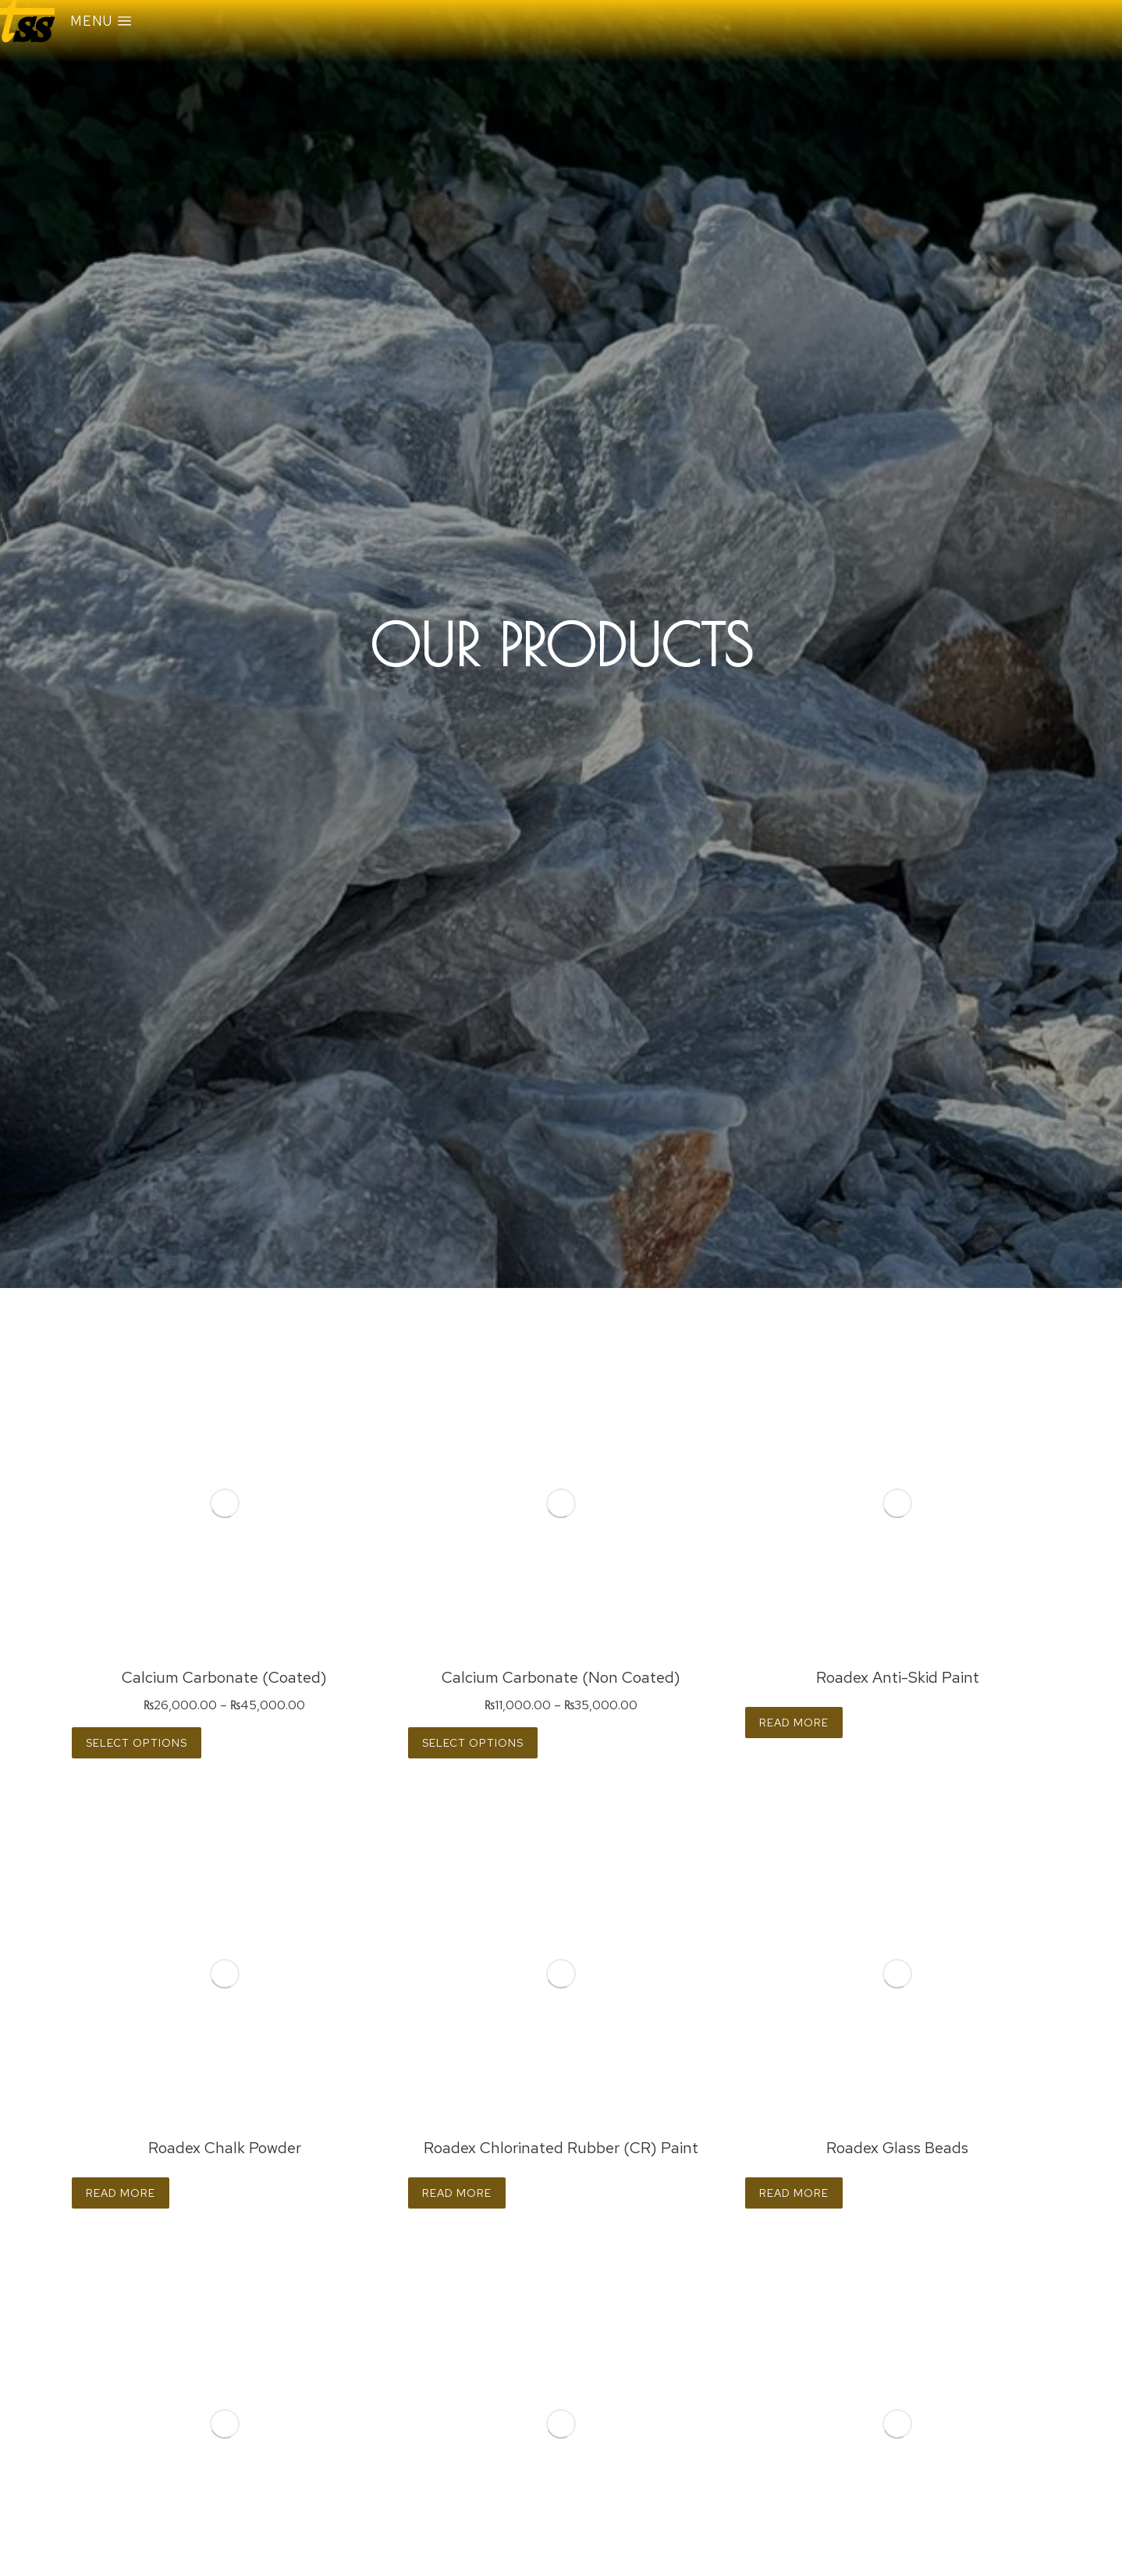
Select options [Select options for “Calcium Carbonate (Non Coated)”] (473, 1743)
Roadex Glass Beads (897, 2148)
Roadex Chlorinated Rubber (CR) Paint (561, 2148)
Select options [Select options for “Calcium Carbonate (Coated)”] (136, 1743)
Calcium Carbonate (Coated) (224, 1677)
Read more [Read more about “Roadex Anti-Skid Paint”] (794, 1723)
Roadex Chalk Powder (224, 2148)
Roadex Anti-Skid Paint (897, 1677)
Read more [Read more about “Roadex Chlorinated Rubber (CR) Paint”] (457, 2193)
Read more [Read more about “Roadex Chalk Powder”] (120, 2193)
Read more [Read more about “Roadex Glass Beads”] (794, 2193)
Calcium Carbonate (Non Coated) (561, 1677)
